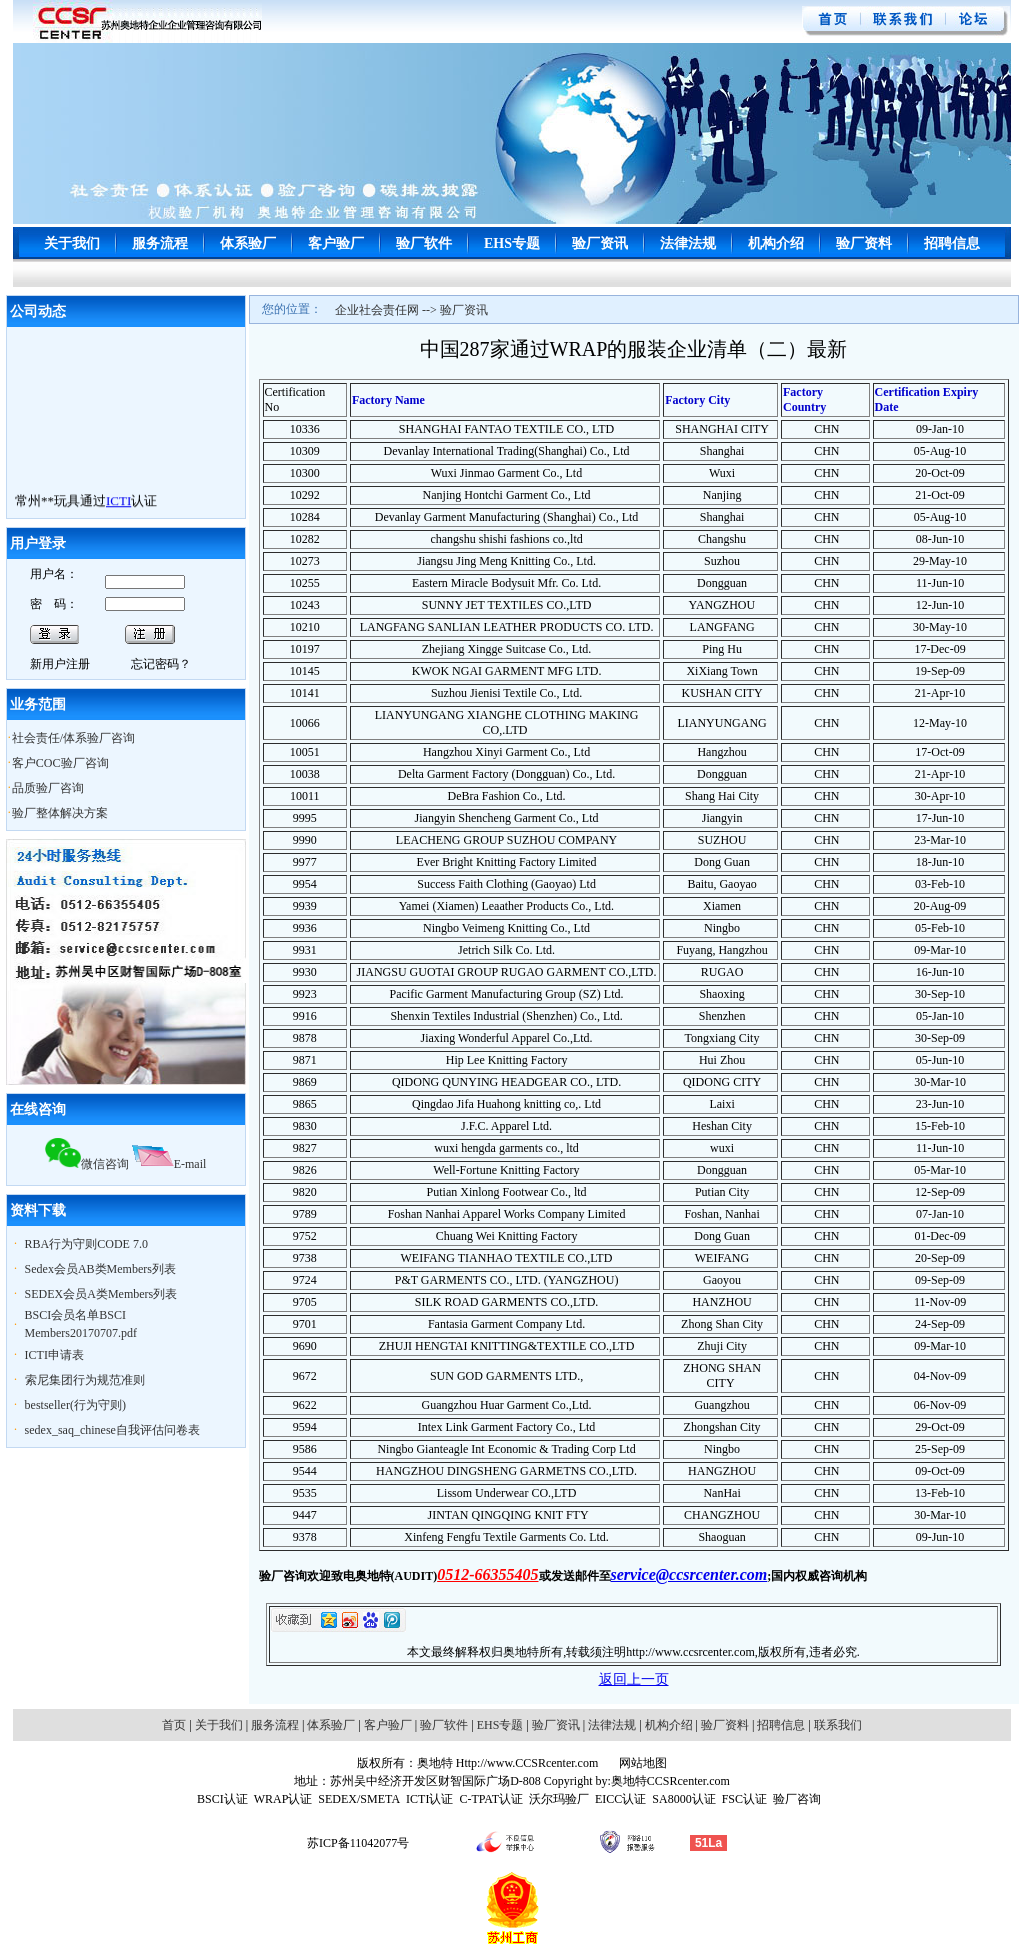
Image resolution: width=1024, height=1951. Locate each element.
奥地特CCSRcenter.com (670, 1781)
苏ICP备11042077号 (358, 1843)
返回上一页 (634, 1679)
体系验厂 (248, 243)
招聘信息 (952, 243)
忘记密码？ (161, 664)
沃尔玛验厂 (559, 1799)
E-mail (169, 1164)
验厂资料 (864, 243)
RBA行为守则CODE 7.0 (86, 1244)
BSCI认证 (222, 1799)
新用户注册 (60, 664)
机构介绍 (776, 243)
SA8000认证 (683, 1799)
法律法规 (688, 243)
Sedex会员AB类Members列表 (100, 1269)
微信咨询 (87, 1164)
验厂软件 (424, 243)
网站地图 (641, 1763)
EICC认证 (620, 1799)
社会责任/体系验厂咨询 (73, 738)
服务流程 (160, 243)
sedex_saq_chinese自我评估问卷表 (112, 1430)
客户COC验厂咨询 (60, 763)
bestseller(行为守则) (75, 1405)
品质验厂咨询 (48, 788)
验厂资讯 (600, 243)
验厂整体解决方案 (60, 813)
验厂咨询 (797, 1799)
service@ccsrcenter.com (689, 1574)
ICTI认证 (429, 1799)
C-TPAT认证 (491, 1799)
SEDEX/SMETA (359, 1799)
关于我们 (72, 243)
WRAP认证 (283, 1799)
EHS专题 (512, 243)
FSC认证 (744, 1799)
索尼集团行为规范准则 (85, 1380)
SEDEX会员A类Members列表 (101, 1294)
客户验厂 (336, 243)
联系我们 (838, 1725)
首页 (174, 1725)
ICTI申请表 (54, 1355)
